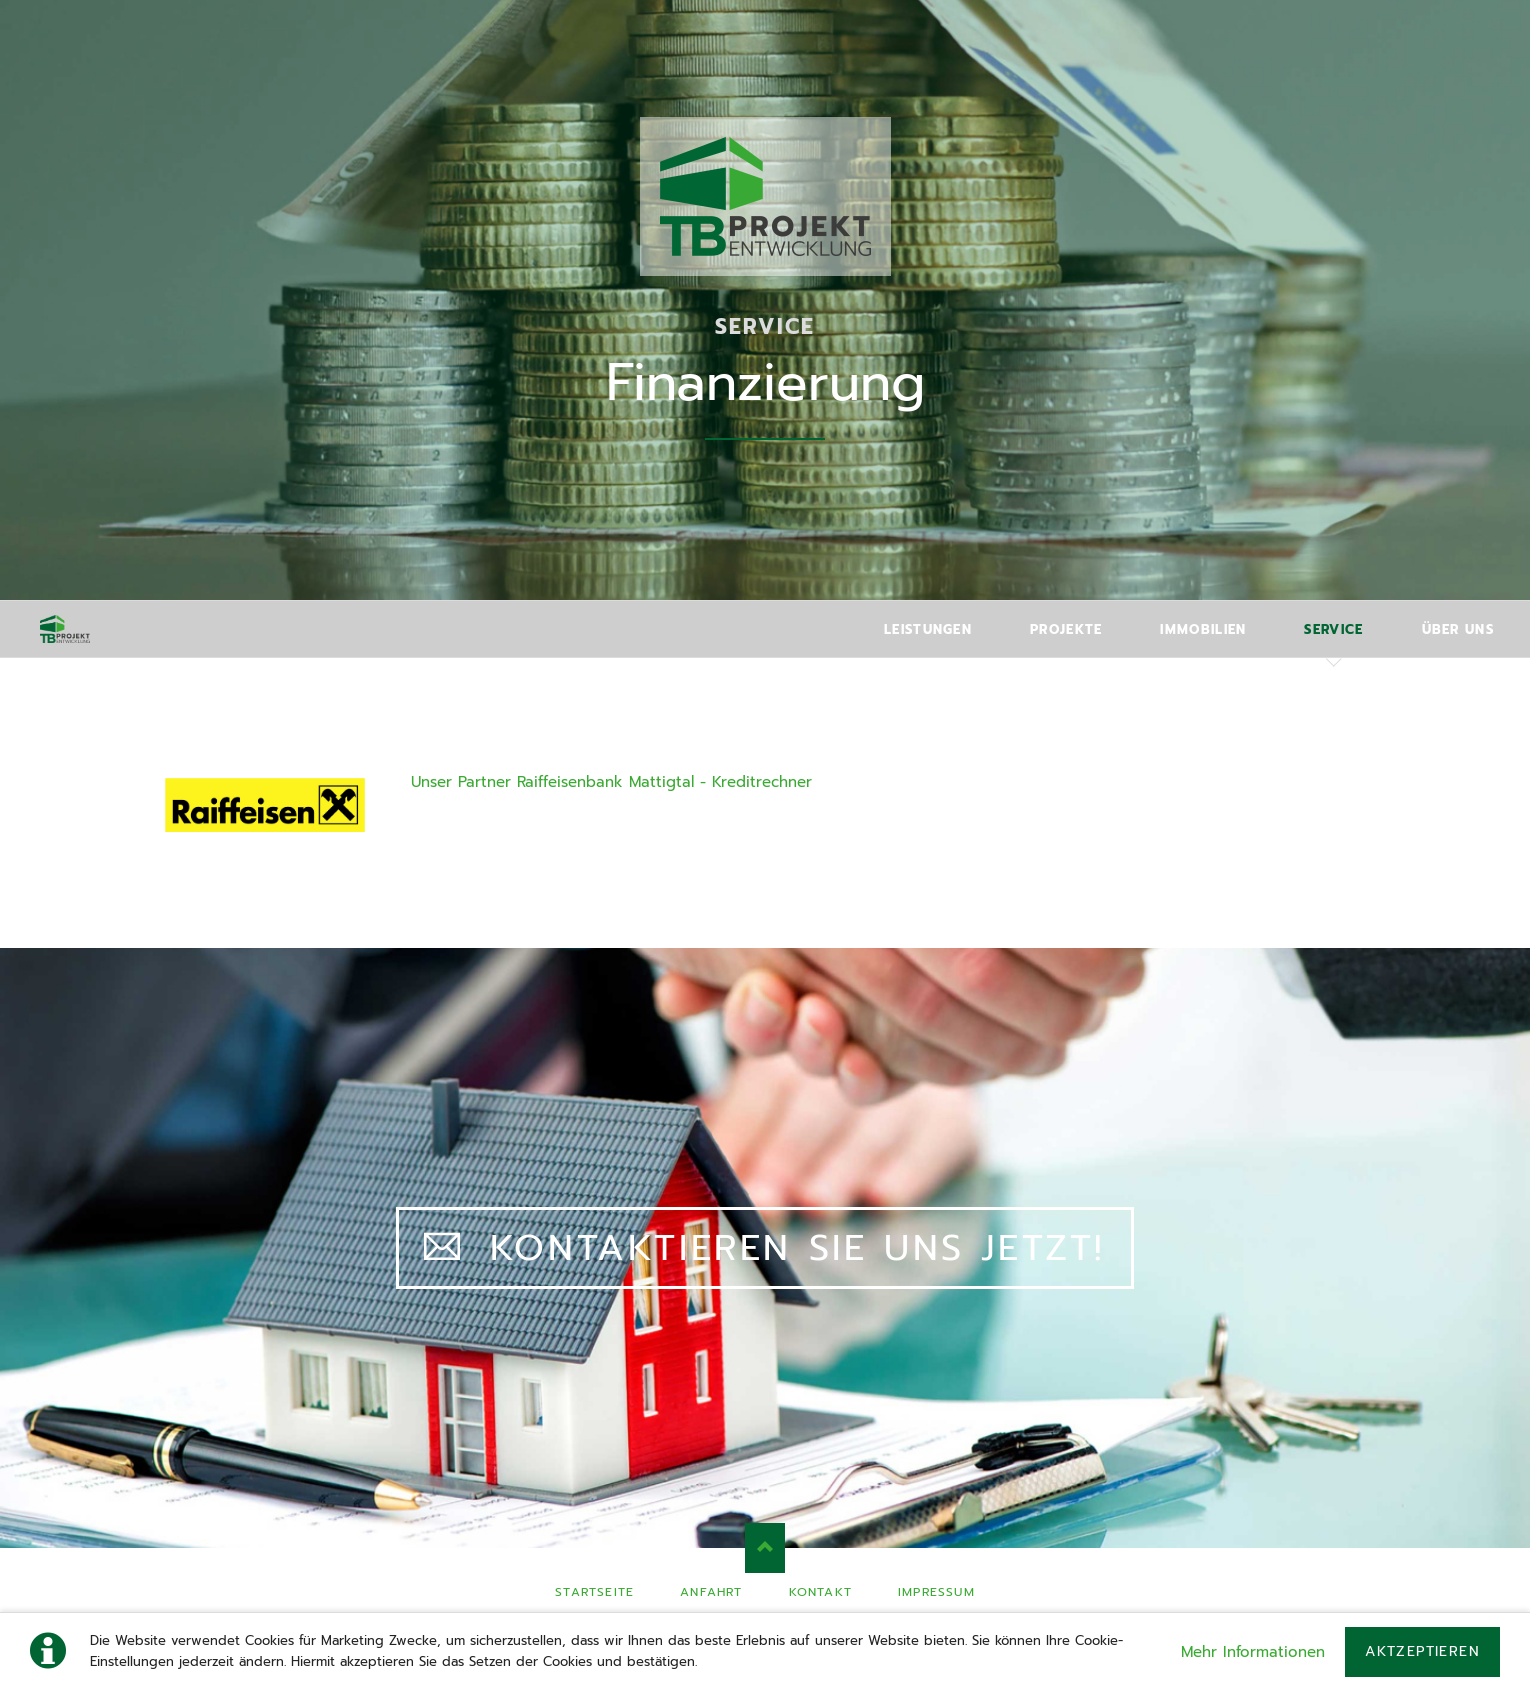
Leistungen (928, 629)
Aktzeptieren (1422, 1651)
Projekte (1066, 629)
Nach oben (765, 1548)
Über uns (1458, 629)
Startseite (594, 1592)
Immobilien (1203, 629)
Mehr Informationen (1253, 1652)
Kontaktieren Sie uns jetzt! (789, 1248)
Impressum (936, 1592)
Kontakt (820, 1592)
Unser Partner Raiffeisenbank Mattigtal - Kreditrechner (611, 782)
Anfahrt (711, 1592)
